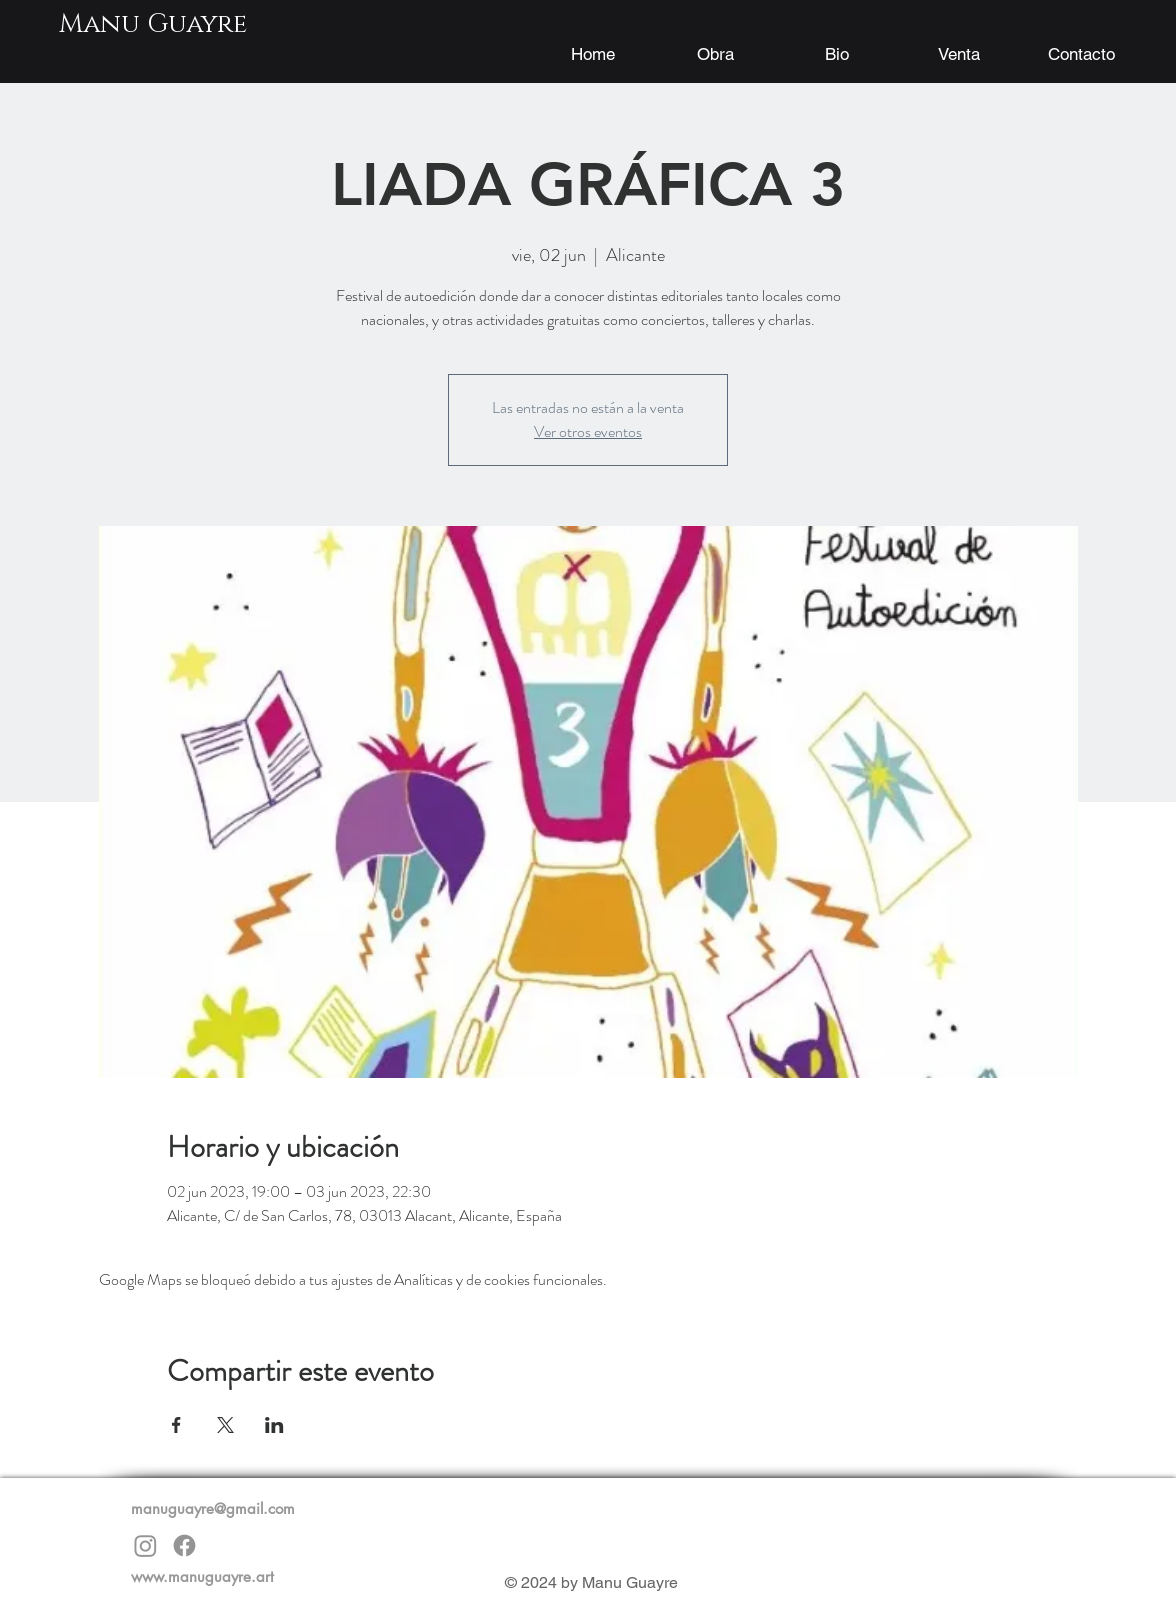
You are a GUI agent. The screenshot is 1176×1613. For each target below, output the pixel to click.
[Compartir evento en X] (225, 1425)
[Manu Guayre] (152, 25)
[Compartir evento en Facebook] (176, 1425)
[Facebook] (184, 1545)
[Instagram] (145, 1545)
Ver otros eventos (588, 431)
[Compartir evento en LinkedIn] (274, 1425)
